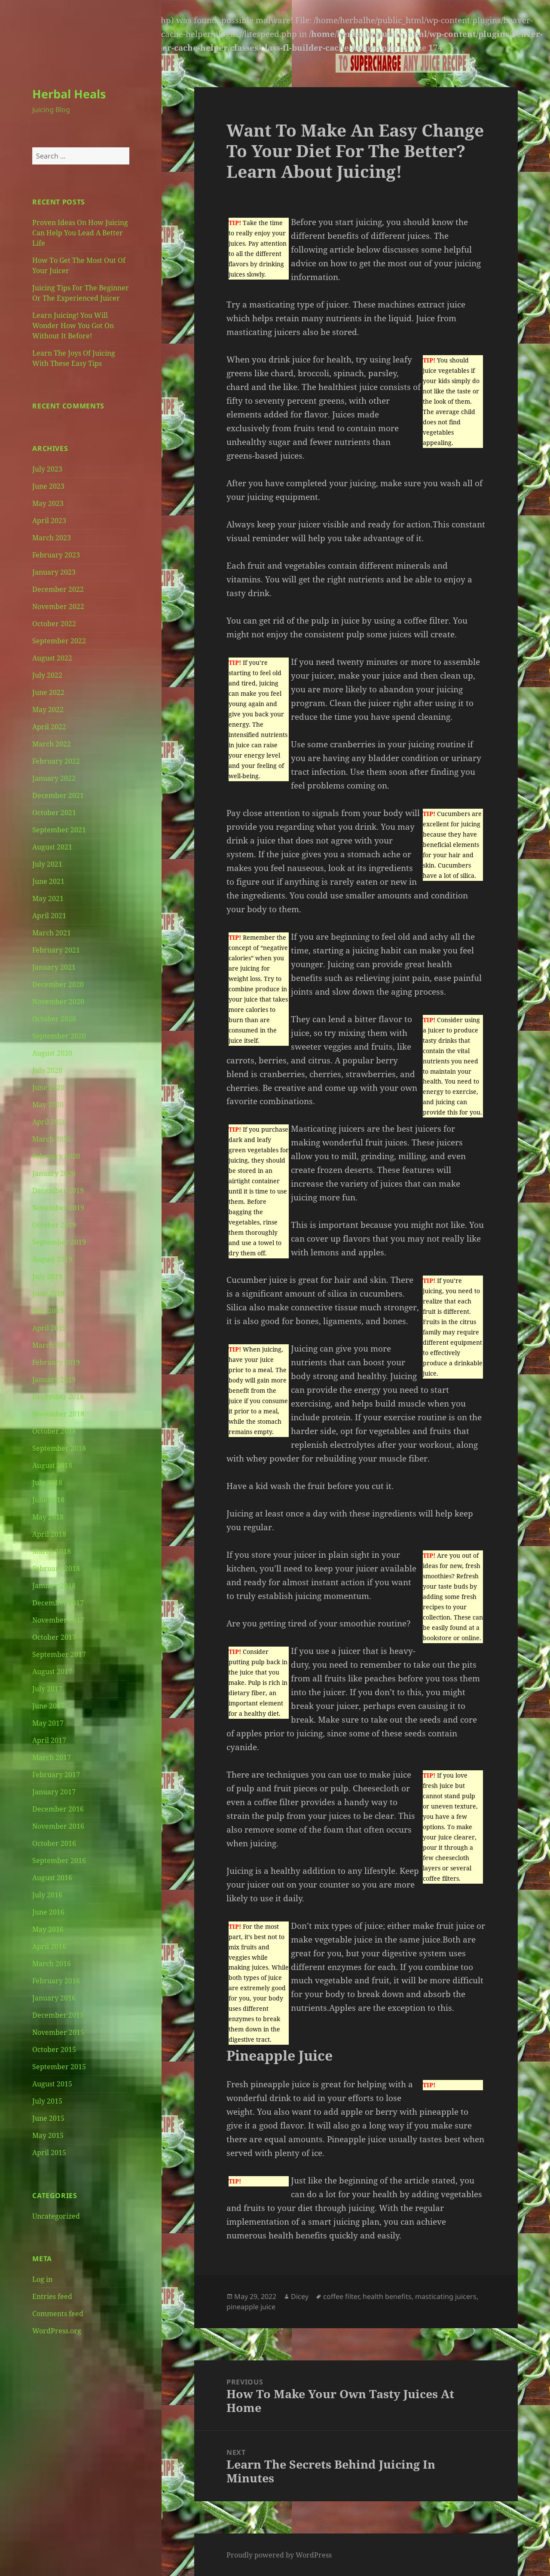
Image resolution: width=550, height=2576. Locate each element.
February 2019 (56, 1362)
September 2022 (59, 641)
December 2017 (58, 1603)
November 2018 (58, 1414)
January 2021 (54, 967)
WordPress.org (56, 2330)
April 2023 (49, 520)
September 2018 (59, 1448)
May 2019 (48, 1310)
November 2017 (58, 1620)
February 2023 (56, 555)
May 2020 (48, 1104)
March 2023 (51, 537)
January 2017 (54, 1792)
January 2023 (54, 572)
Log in (42, 2279)
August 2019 (52, 1259)
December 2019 (58, 1190)
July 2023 (47, 469)
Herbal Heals (69, 94)
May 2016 (48, 1929)
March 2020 (51, 1139)
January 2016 (54, 1998)
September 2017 (59, 1654)
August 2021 (52, 847)
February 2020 (56, 1156)
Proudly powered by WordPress (279, 2555)
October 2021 (54, 812)
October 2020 (54, 1018)
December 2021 (58, 795)
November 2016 (58, 1826)
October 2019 (54, 1225)
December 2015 (58, 2015)
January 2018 (54, 1585)
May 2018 (48, 1517)
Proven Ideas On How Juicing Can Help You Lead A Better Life (80, 233)
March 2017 (51, 1757)
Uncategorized (56, 2216)
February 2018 (56, 1568)
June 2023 (48, 486)
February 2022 (56, 761)
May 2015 (48, 2135)
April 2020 (49, 1122)
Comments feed (57, 2313)
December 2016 (58, 1809)
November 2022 (58, 606)
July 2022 (47, 675)
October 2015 (54, 2049)
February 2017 (56, 1774)
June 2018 (48, 1499)
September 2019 (59, 1242)
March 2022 (51, 744)
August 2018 (52, 1465)
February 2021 (56, 950)
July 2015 (47, 2101)
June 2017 (48, 1706)
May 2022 (48, 709)
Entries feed (52, 2296)
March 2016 (51, 1963)
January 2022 (54, 778)
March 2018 (51, 1551)
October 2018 (54, 1431)
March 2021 (51, 933)
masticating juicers (446, 2296)
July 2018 (47, 1482)
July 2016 (47, 1895)
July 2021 (47, 864)
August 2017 (52, 1671)
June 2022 (48, 692)
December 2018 (58, 1396)
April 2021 (49, 915)
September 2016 (59, 1860)
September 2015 (59, 2066)
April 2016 (49, 1946)
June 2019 (48, 1293)
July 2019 (47, 1276)
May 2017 (48, 1723)
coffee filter (341, 2296)
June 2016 (48, 1912)
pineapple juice (250, 2306)
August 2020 (52, 1053)
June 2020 (48, 1087)
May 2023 (48, 503)
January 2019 (54, 1379)
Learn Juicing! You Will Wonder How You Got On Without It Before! (73, 326)
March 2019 (51, 1345)
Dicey (300, 2296)
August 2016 (52, 1877)
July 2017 (47, 1688)
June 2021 (48, 881)
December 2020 (58, 984)
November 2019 (58, 1207)
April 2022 (49, 726)
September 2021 (59, 829)
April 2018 (49, 1534)
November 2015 (58, 2032)
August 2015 (52, 2084)
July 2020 (47, 1070)
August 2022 (52, 658)
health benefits (387, 2296)
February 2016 (56, 1980)
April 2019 (49, 1328)
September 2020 (59, 1036)
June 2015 (48, 2118)
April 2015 (49, 2152)
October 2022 (54, 623)
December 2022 (58, 589)
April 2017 (49, 1740)
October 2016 (54, 1843)
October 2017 (54, 1637)
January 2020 (54, 1173)
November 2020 (58, 1001)
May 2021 (48, 898)
